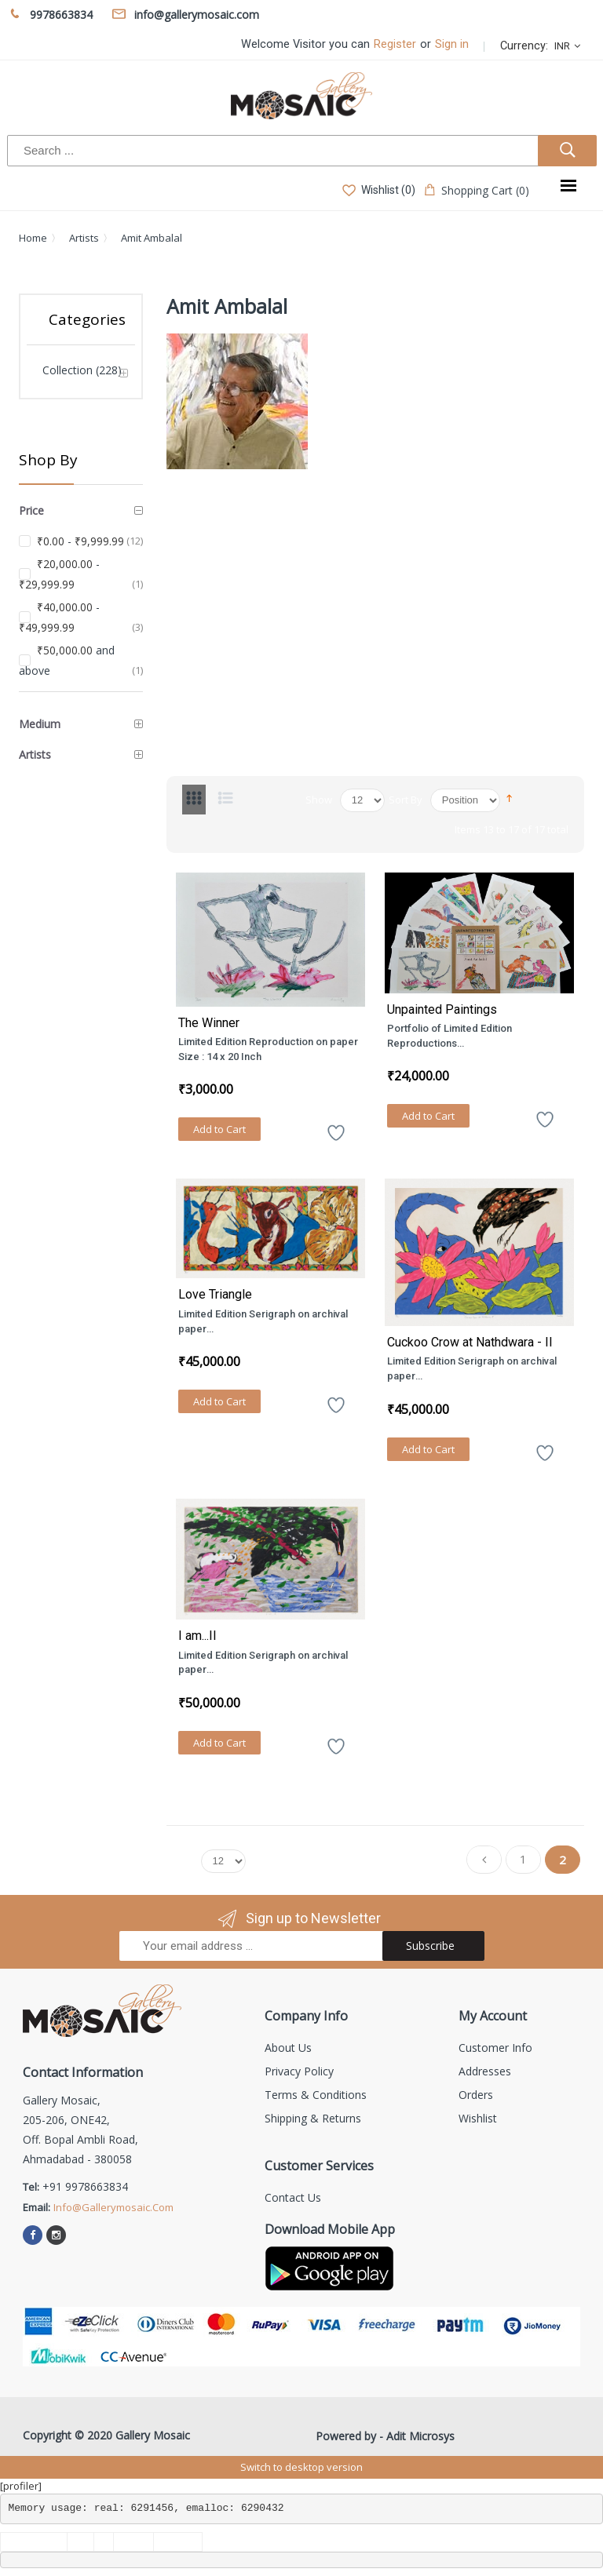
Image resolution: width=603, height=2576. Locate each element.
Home (33, 238)
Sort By (405, 799)
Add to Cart (219, 1129)
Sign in (452, 44)
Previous (484, 1862)
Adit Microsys (420, 2435)
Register (395, 44)
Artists (84, 238)
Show (318, 799)
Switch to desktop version (301, 2467)
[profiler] (21, 2486)
